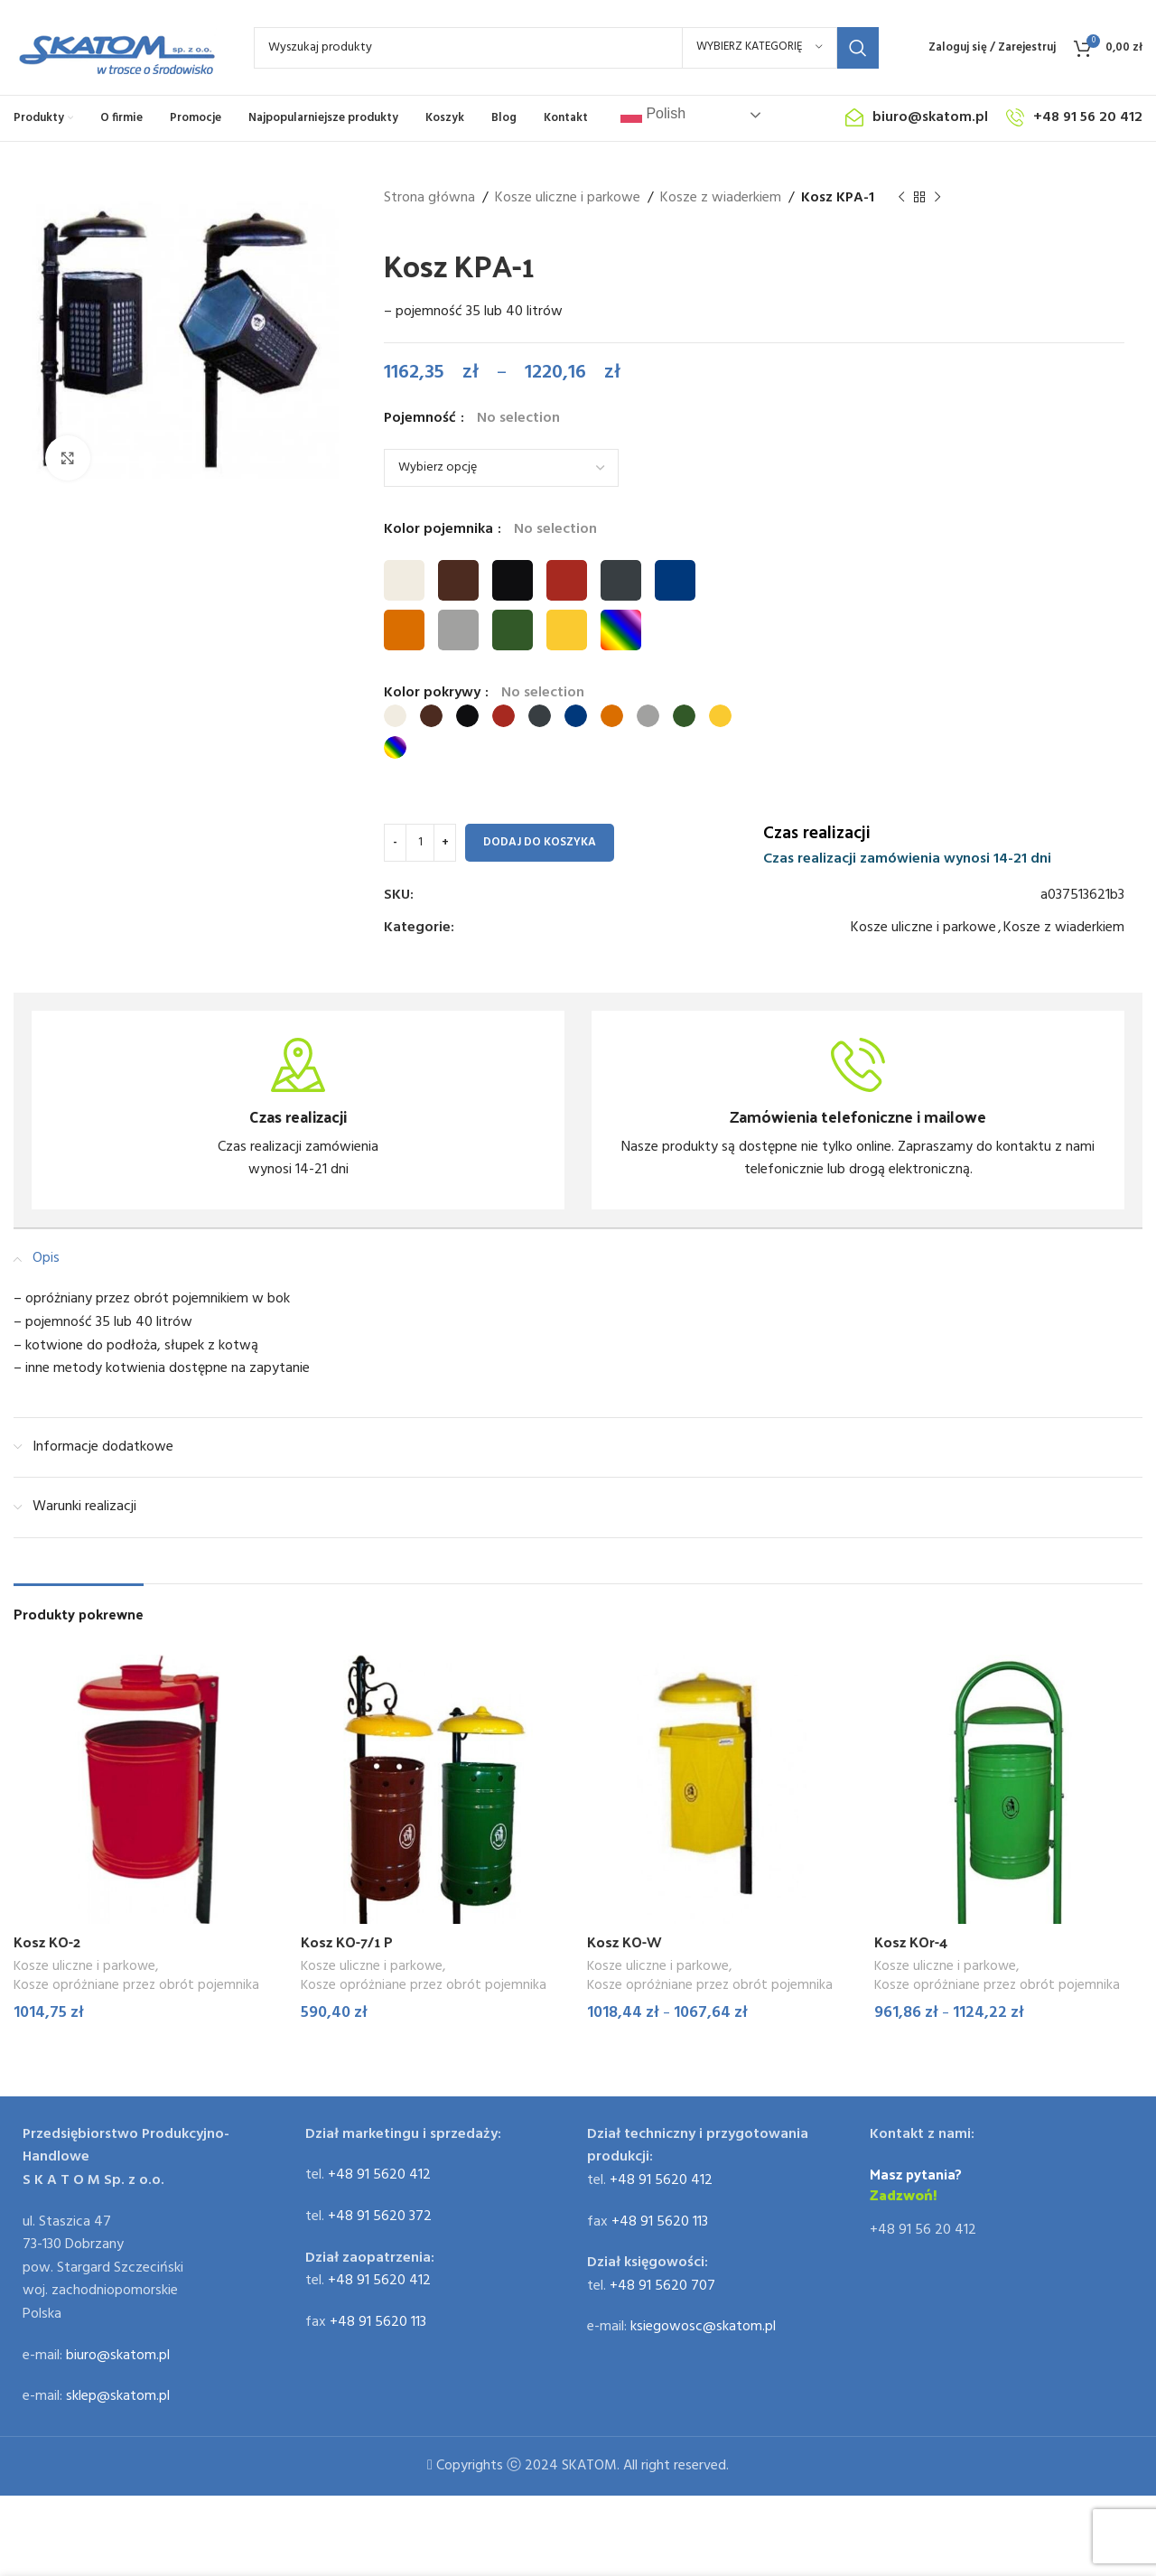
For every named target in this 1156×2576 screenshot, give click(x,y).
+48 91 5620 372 (380, 2211)
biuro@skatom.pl (118, 2349)
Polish (652, 115)
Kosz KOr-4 (910, 1941)
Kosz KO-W (624, 1941)
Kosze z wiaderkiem (720, 198)
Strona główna (429, 198)
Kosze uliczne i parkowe (567, 198)
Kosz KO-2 (47, 1941)
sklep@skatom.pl (118, 2391)
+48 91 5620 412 (379, 2169)
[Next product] (937, 198)
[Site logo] (116, 48)
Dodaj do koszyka (539, 842)
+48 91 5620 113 (378, 2316)
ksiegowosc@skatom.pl (703, 2321)
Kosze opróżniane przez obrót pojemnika (136, 1985)
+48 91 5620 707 (662, 2279)
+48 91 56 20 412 (923, 2224)
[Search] (566, 48)
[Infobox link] (298, 1110)
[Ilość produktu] (420, 843)
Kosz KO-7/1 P (347, 1941)
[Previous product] (901, 198)
